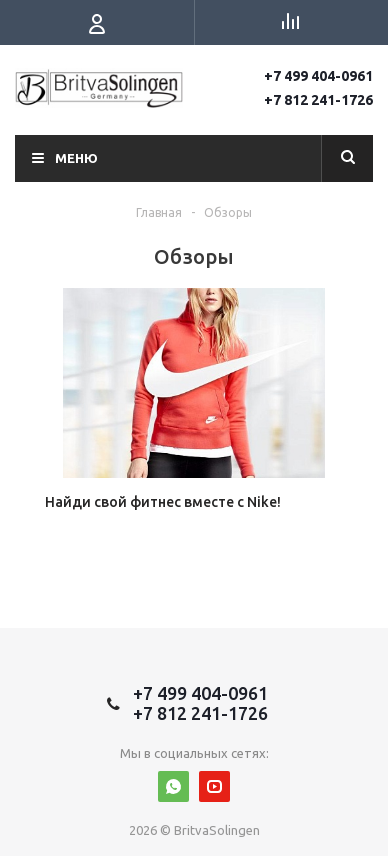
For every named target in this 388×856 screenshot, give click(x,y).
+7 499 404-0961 (318, 76)
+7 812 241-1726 (318, 100)
